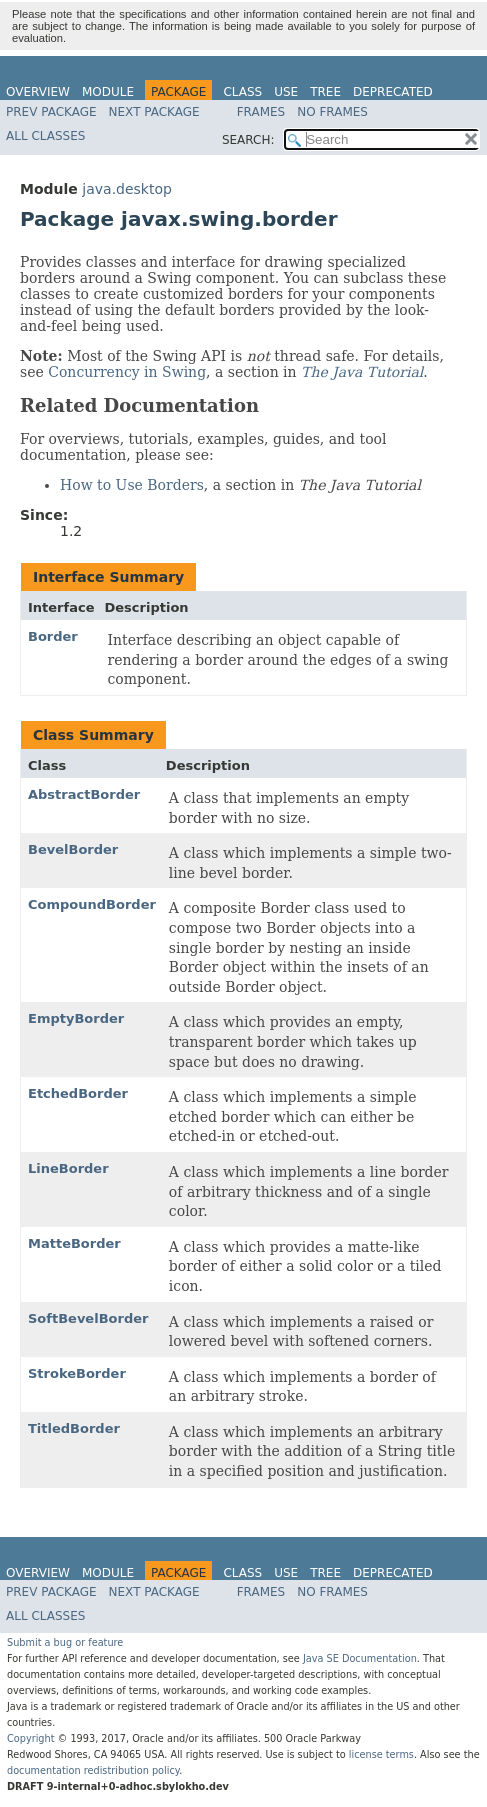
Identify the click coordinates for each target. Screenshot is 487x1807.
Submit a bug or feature (65, 1642)
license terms (381, 1754)
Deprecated (393, 92)
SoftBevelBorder (88, 1318)
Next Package (154, 112)
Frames (261, 112)
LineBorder (68, 1168)
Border (53, 636)
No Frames (332, 112)
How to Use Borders (132, 485)
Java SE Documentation (360, 1658)
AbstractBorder (84, 794)
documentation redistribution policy (93, 1770)
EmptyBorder (76, 1018)
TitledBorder (74, 1428)
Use (286, 92)
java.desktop (127, 189)
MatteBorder (74, 1243)
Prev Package (51, 112)
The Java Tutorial (362, 372)
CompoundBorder (92, 904)
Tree (325, 92)
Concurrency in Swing (127, 372)
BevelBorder (73, 849)
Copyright (31, 1738)
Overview (38, 92)
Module (108, 92)
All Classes (45, 136)
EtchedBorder (78, 1093)
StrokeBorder (77, 1373)
